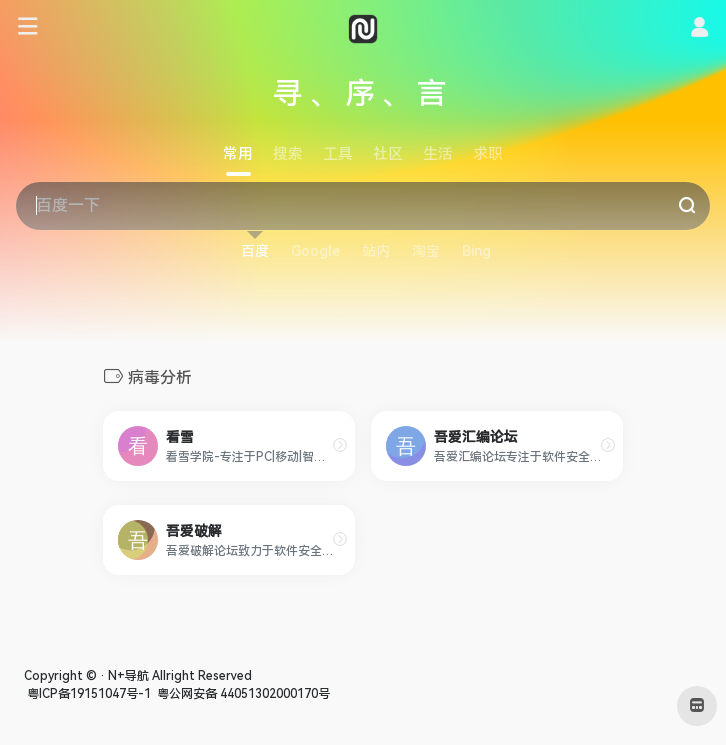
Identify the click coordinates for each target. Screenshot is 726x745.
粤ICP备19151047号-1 (87, 694)
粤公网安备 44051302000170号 (242, 694)
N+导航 (128, 676)
